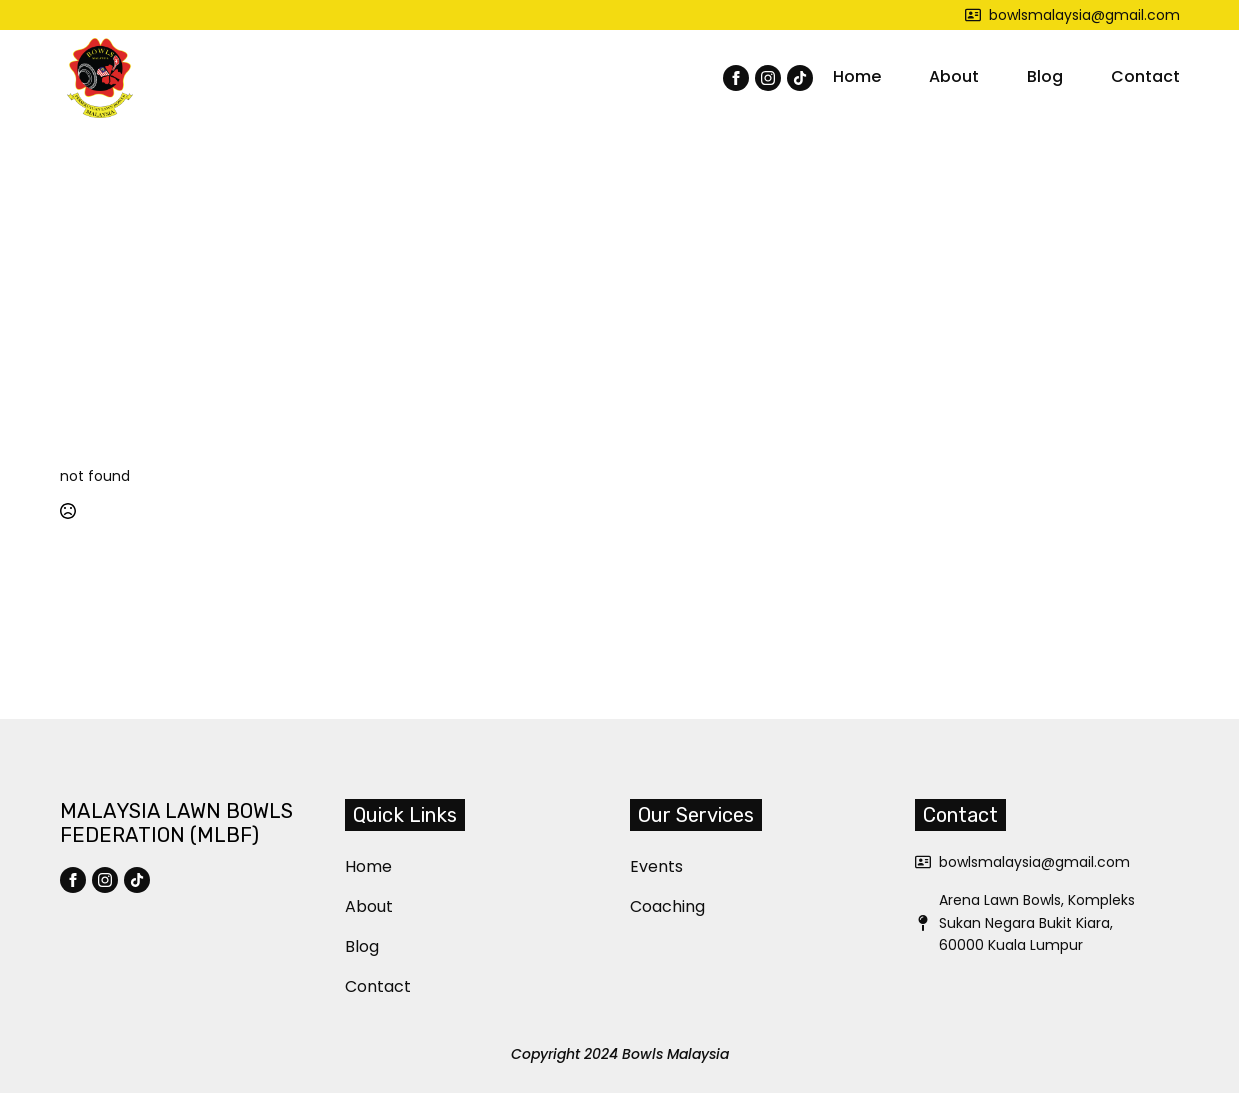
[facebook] (736, 78)
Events (642, 866)
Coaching (642, 906)
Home (857, 76)
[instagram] (768, 78)
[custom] (800, 78)
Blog (1045, 76)
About (954, 76)
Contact (1145, 76)
